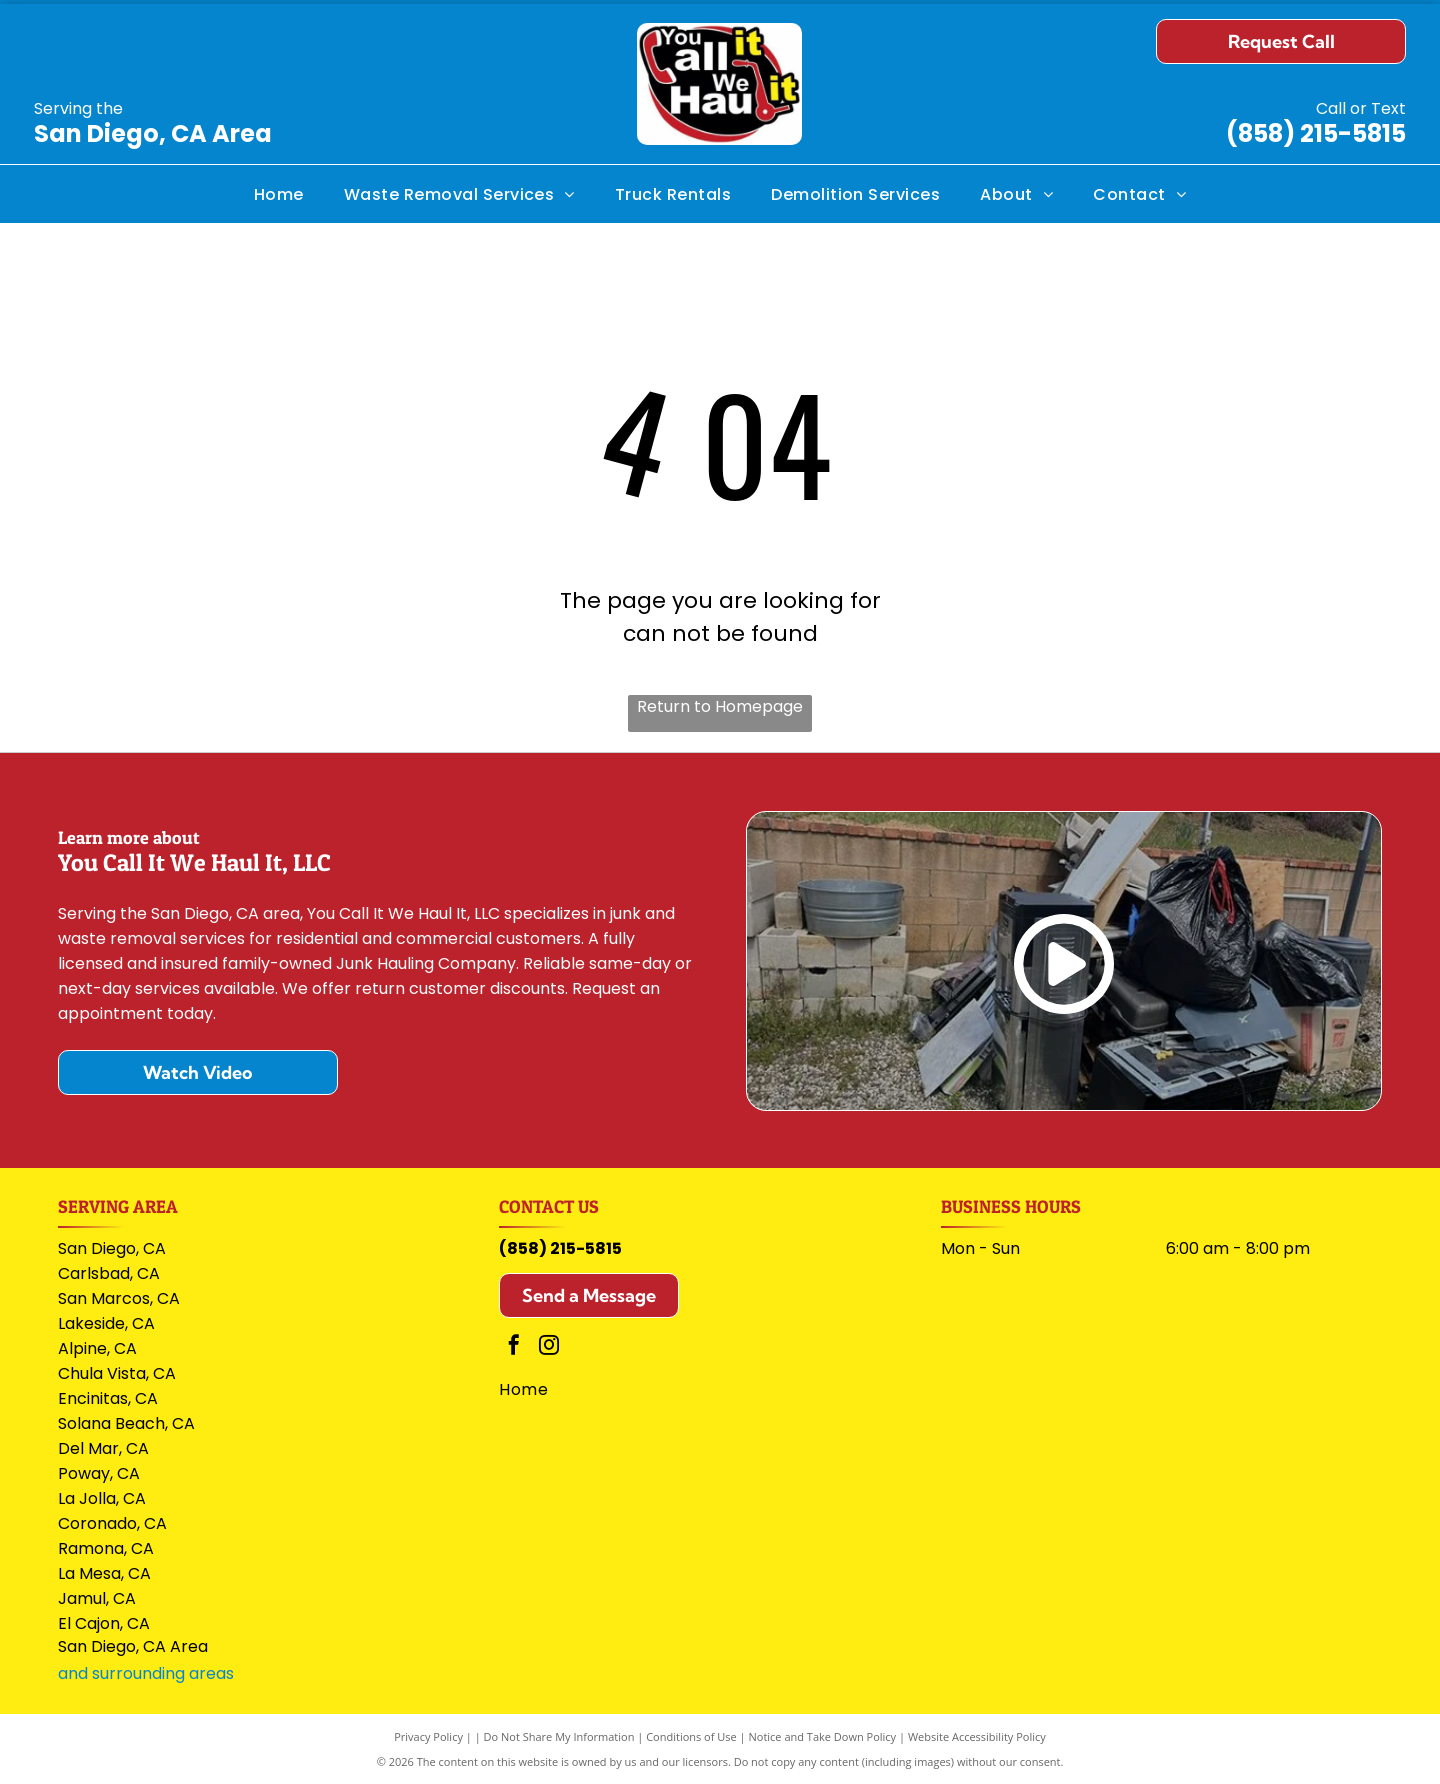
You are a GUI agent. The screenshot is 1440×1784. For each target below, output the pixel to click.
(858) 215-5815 (1316, 133)
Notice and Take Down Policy (823, 1736)
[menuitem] (279, 193)
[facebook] (514, 1347)
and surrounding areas (146, 1673)
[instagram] (549, 1347)
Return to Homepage (720, 706)
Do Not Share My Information (559, 1736)
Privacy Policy (428, 1736)
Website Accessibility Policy (977, 1736)
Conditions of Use (691, 1736)
